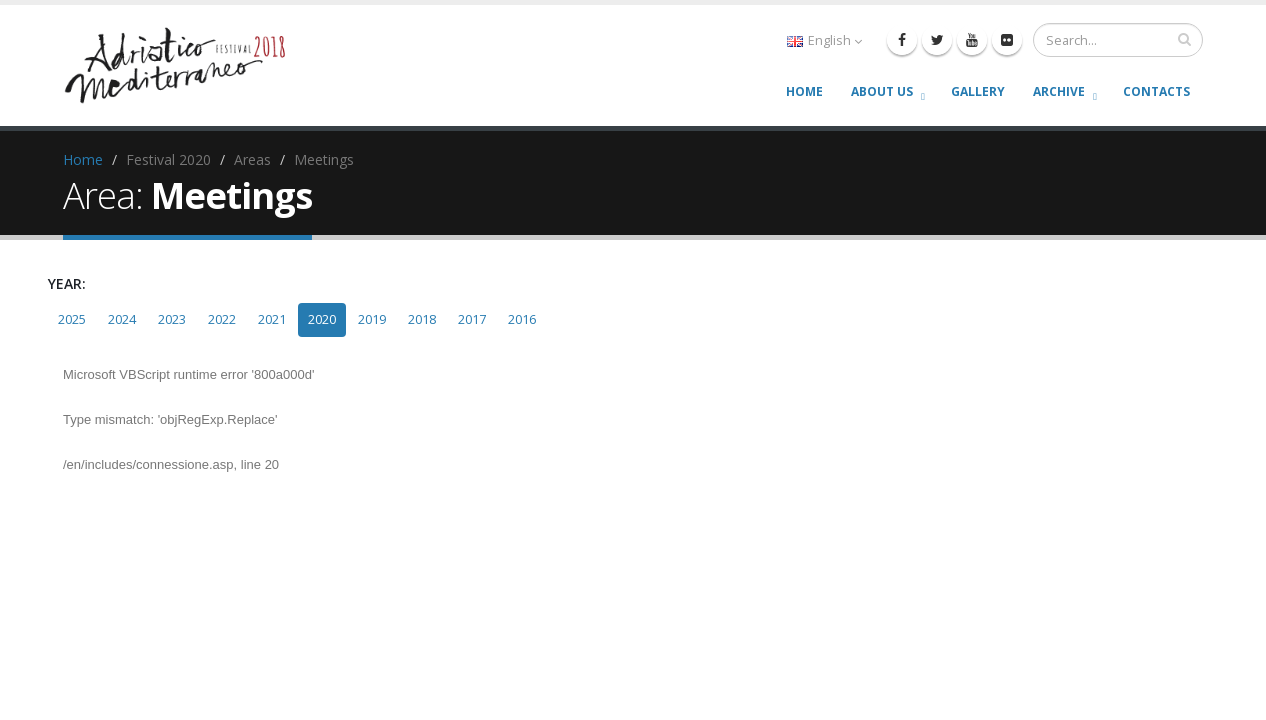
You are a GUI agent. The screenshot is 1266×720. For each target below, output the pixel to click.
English (824, 40)
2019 (372, 319)
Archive (1059, 91)
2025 (72, 319)
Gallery (978, 91)
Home (804, 91)
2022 (222, 319)
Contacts (1156, 91)
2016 (522, 319)
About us (882, 91)
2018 (422, 319)
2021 (272, 319)
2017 (472, 319)
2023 (172, 319)
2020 (322, 319)
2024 (122, 319)
